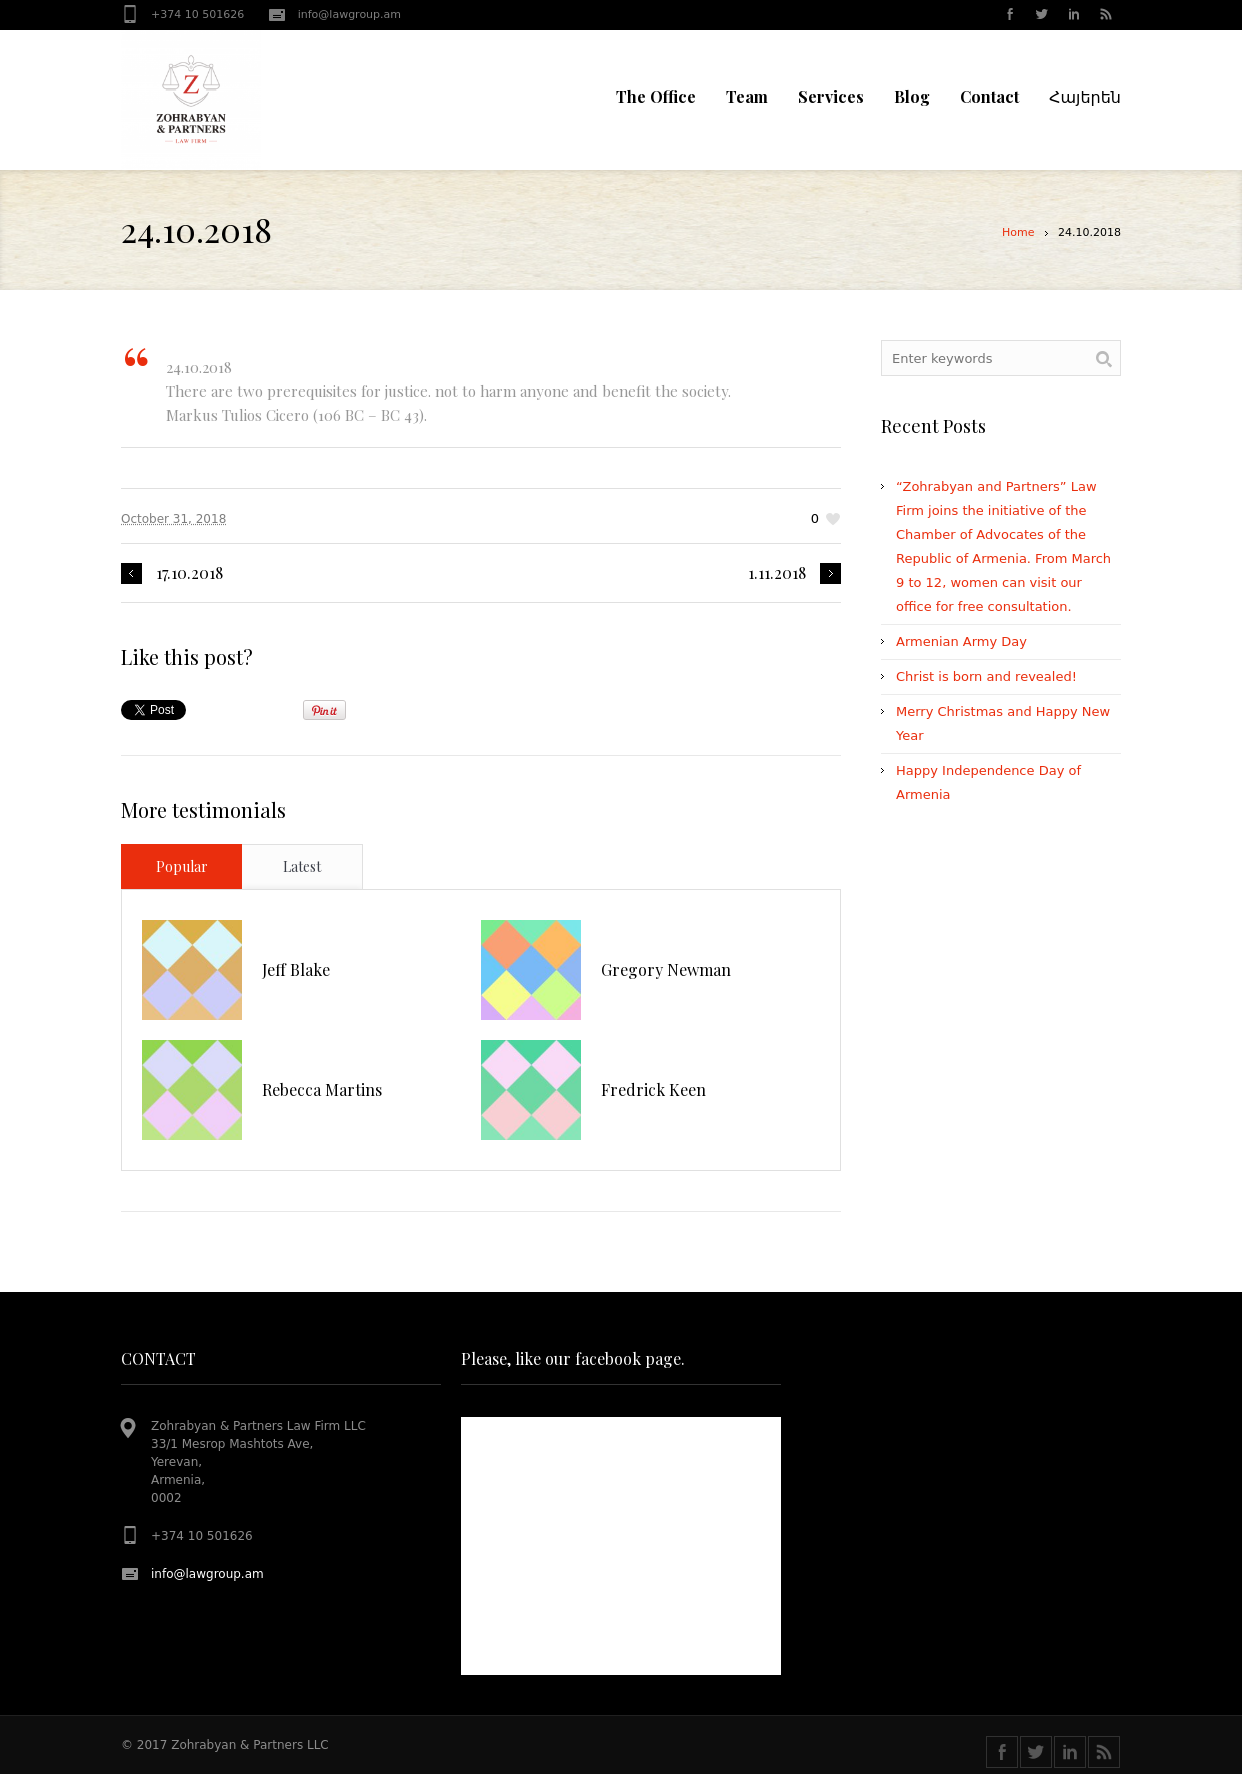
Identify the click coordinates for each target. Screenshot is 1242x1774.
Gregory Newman (666, 969)
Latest (302, 866)
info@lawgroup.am (349, 14)
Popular (182, 866)
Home (1018, 232)
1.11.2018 (777, 573)
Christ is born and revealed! (986, 676)
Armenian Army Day (961, 641)
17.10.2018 (189, 573)
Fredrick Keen (653, 1089)
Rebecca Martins (322, 1089)
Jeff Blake (296, 969)
